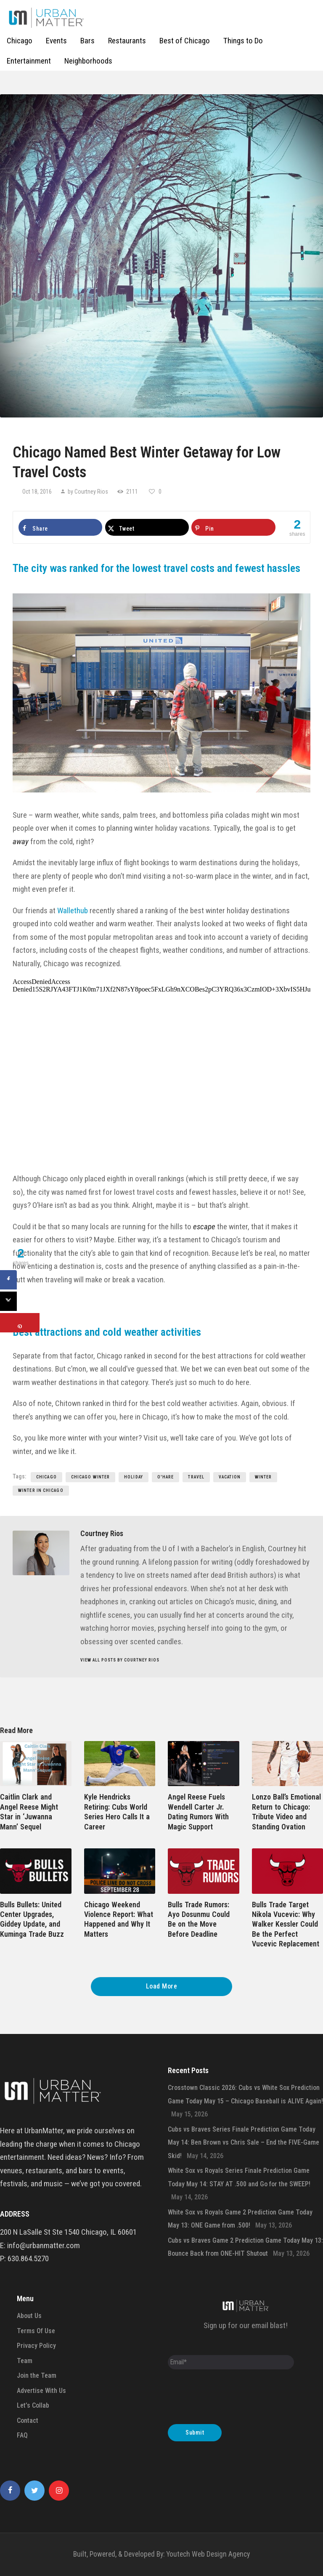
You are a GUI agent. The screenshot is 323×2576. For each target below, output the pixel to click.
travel (196, 1477)
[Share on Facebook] (60, 527)
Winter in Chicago (41, 1490)
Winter (263, 1477)
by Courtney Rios (87, 491)
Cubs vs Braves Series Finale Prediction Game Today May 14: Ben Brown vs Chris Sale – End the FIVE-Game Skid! (243, 2142)
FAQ (22, 2435)
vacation (230, 1477)
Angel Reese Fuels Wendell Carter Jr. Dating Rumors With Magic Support (198, 1811)
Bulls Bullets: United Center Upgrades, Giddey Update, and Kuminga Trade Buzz (32, 1919)
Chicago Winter (90, 1477)
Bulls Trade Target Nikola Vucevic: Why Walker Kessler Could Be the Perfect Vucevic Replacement (285, 1924)
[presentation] (232, 2399)
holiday (133, 1477)
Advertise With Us (41, 2391)
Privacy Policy (36, 2346)
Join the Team (36, 2375)
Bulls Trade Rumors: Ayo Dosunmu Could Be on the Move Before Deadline (199, 1919)
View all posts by (119, 1660)
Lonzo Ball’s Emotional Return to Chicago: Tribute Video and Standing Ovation (286, 1811)
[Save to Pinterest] (233, 527)
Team (24, 2361)
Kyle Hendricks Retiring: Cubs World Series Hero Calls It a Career (117, 1811)
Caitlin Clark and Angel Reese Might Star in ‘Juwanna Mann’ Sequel (29, 1811)
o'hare (165, 1477)
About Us (29, 2316)
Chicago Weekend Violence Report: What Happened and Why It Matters (118, 1919)
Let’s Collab (33, 2405)
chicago (46, 1477)
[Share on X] (147, 527)
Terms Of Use (36, 2331)
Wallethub (72, 910)
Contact (27, 2420)
